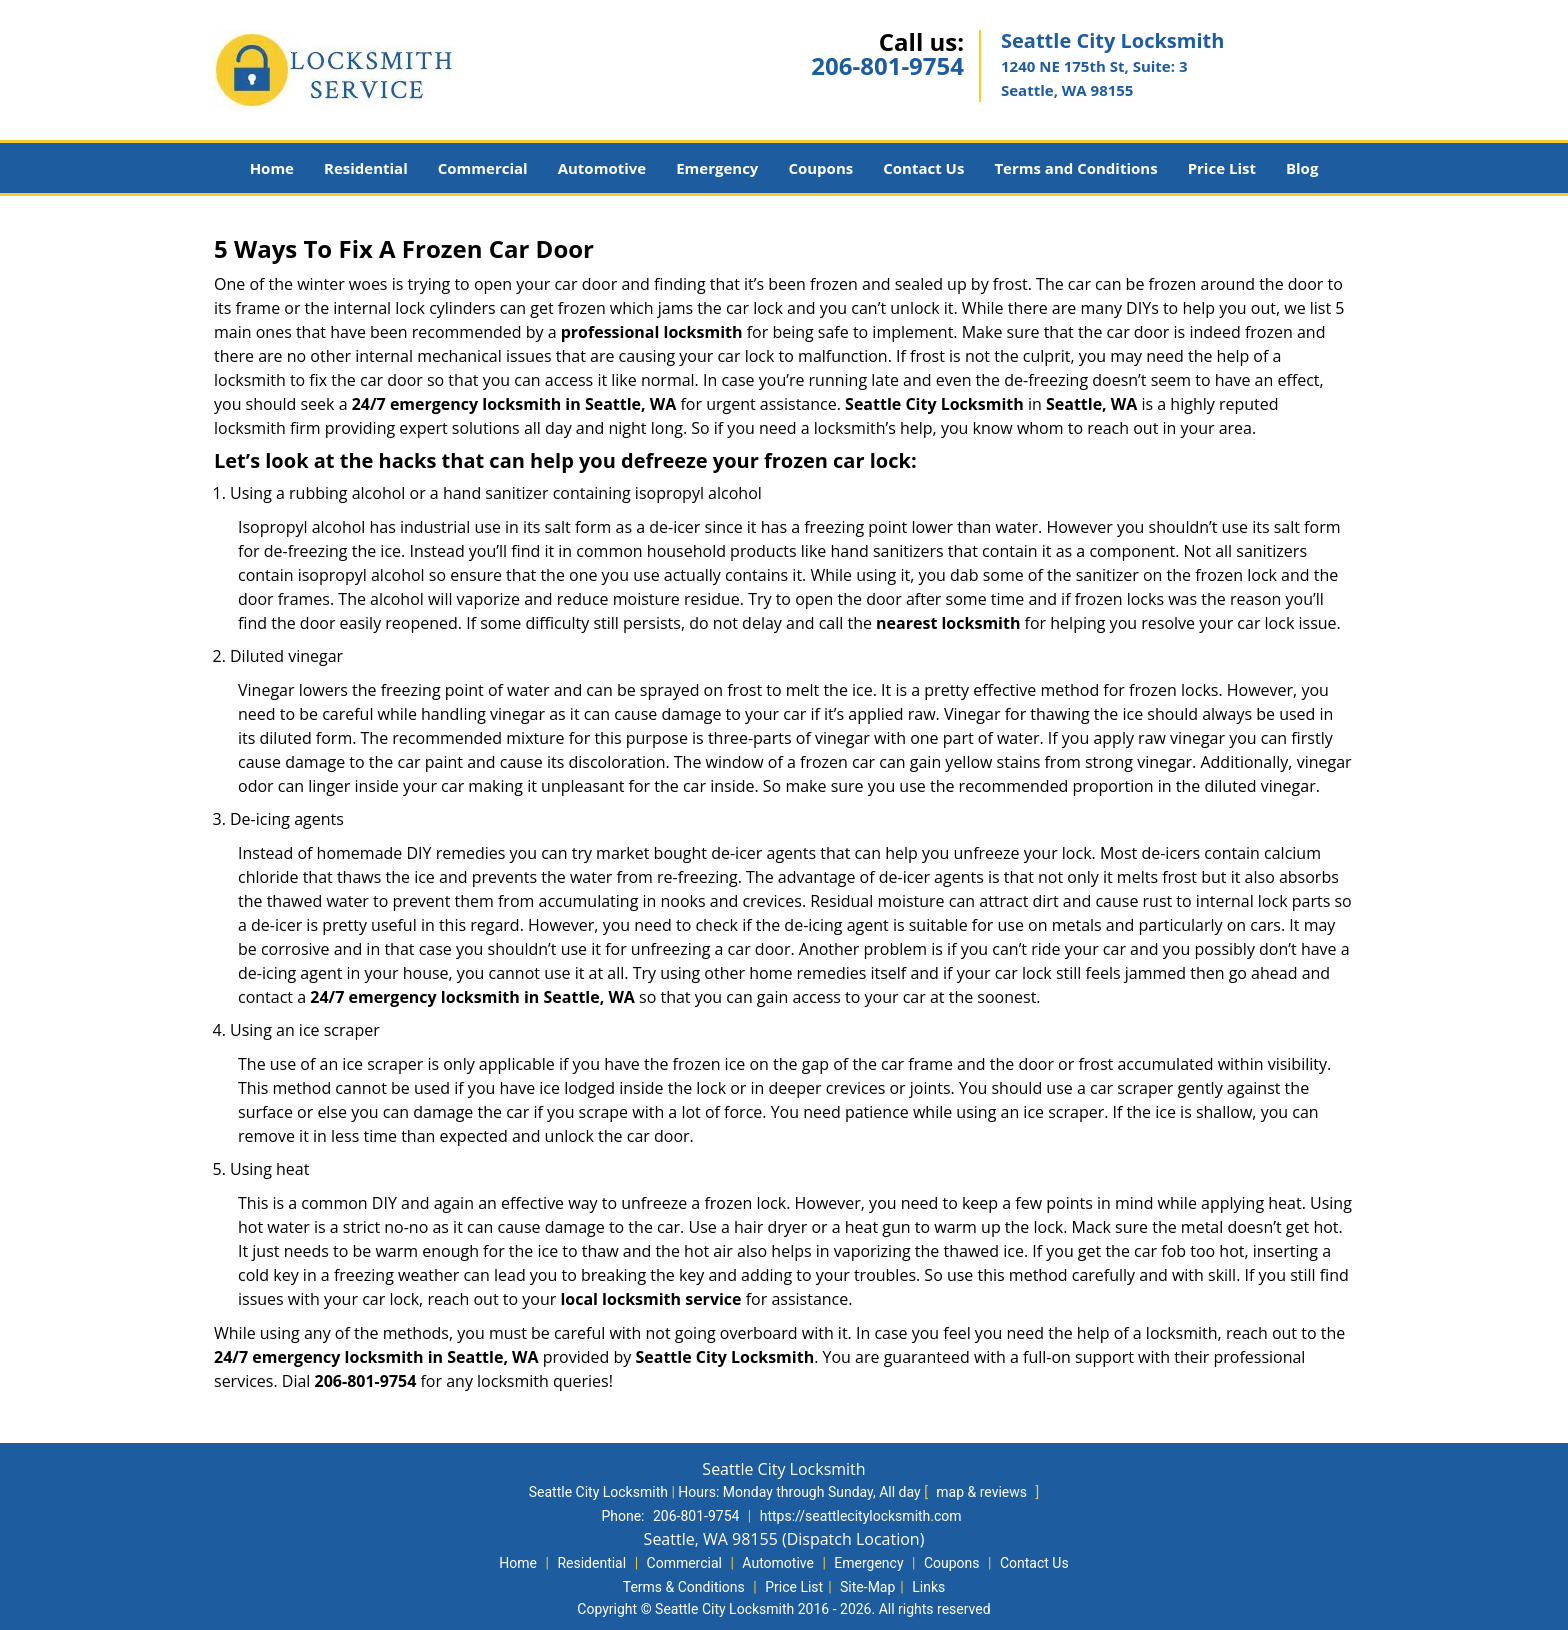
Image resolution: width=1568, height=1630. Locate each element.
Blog (1302, 168)
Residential (366, 168)
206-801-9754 (887, 65)
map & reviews (983, 1492)
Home (272, 168)
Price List (1222, 168)
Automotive (602, 168)
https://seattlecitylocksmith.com (861, 1516)
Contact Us (923, 168)
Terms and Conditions (1075, 168)
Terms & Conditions (684, 1587)
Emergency (717, 168)
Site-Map (867, 1587)
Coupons (820, 168)
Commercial (483, 168)
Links (928, 1587)
